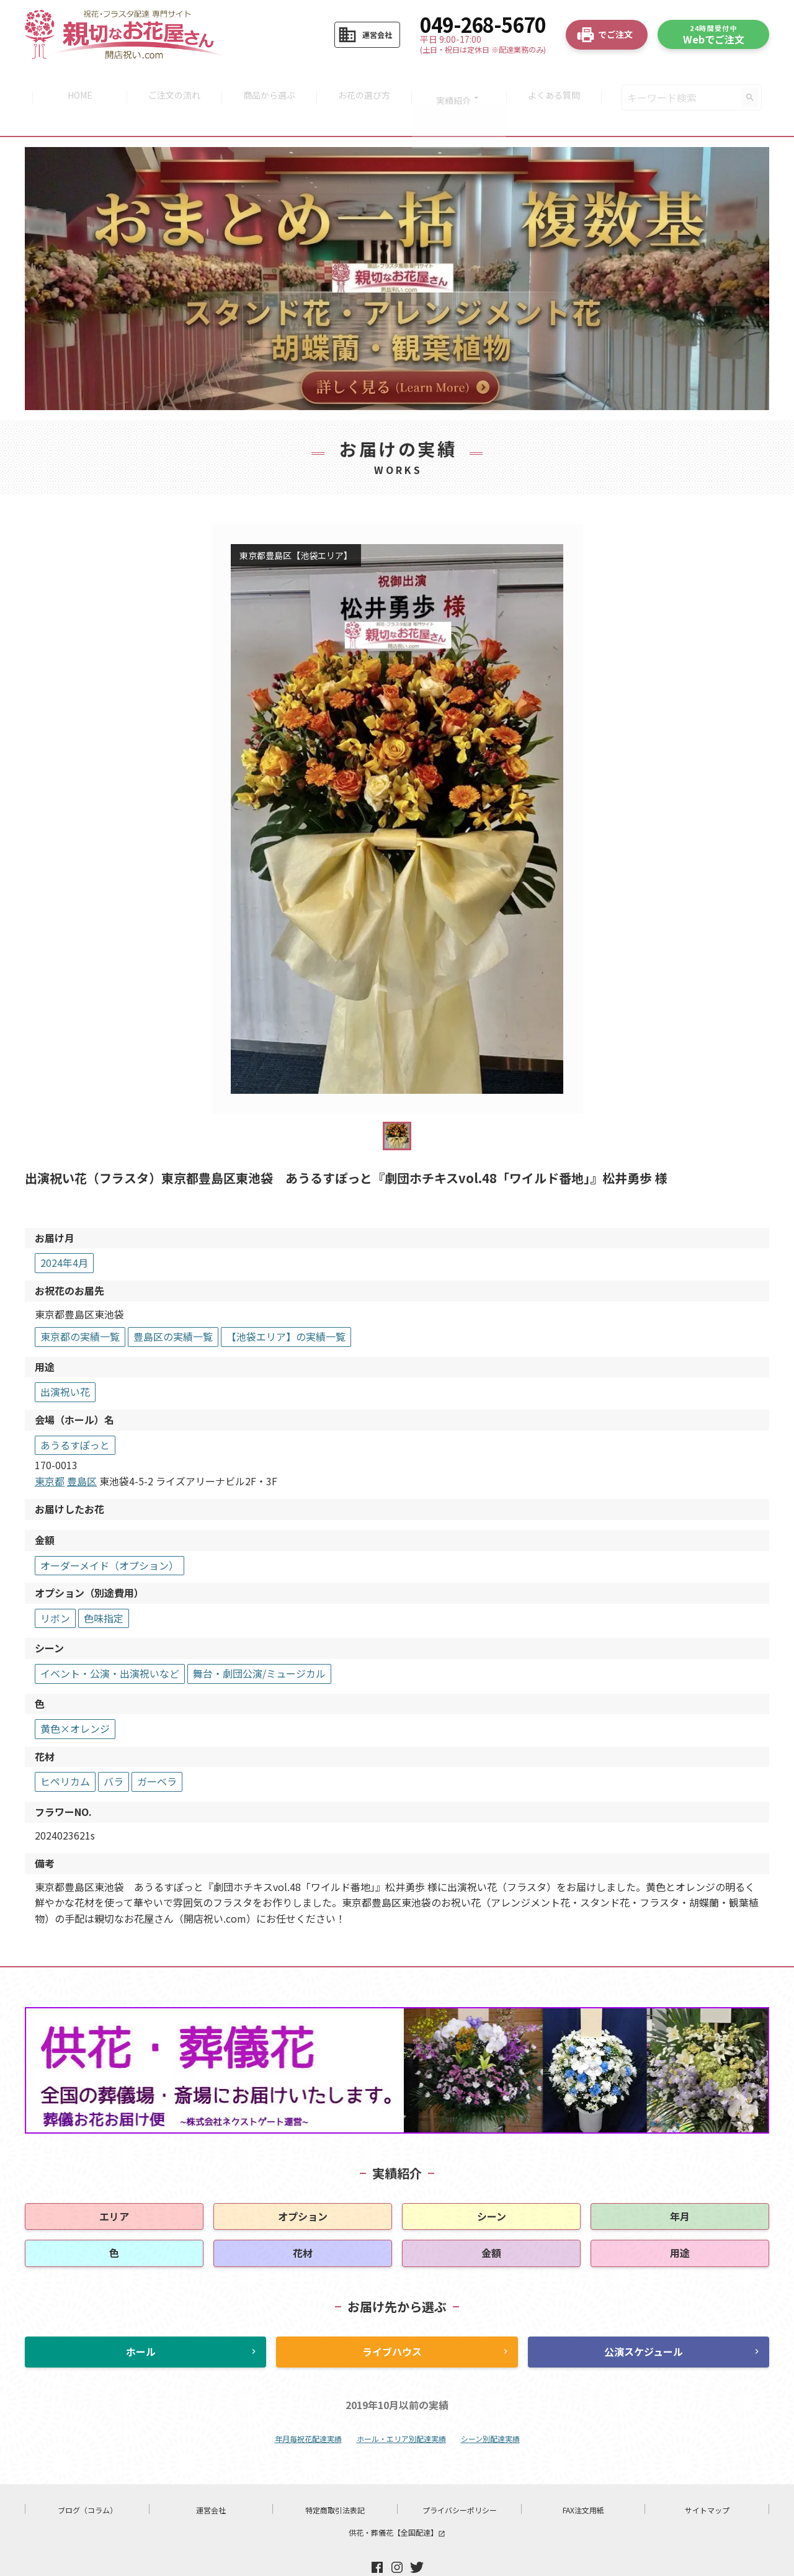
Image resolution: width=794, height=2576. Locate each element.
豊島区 (82, 1449)
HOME (73, 82)
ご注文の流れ (171, 82)
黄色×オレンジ (75, 1697)
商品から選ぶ (268, 82)
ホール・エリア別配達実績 (401, 2407)
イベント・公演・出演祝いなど (109, 1642)
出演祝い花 (65, 1361)
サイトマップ (707, 2479)
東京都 (50, 1449)
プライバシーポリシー (459, 2479)
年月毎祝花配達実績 (308, 2407)
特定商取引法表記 (335, 2479)
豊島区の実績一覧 (173, 1305)
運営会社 (211, 2479)
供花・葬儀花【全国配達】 (397, 2502)
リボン (55, 1587)
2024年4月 (64, 1232)
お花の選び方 (365, 82)
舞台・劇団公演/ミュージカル (259, 1642)
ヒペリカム (65, 1750)
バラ (113, 1750)
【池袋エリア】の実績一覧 (286, 1305)
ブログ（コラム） (87, 2479)
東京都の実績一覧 (80, 1305)
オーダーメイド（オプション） (109, 1534)
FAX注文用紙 (583, 2479)
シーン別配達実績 (490, 2407)
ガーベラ (157, 1750)
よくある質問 (560, 82)
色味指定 (103, 1587)
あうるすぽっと (75, 1414)
